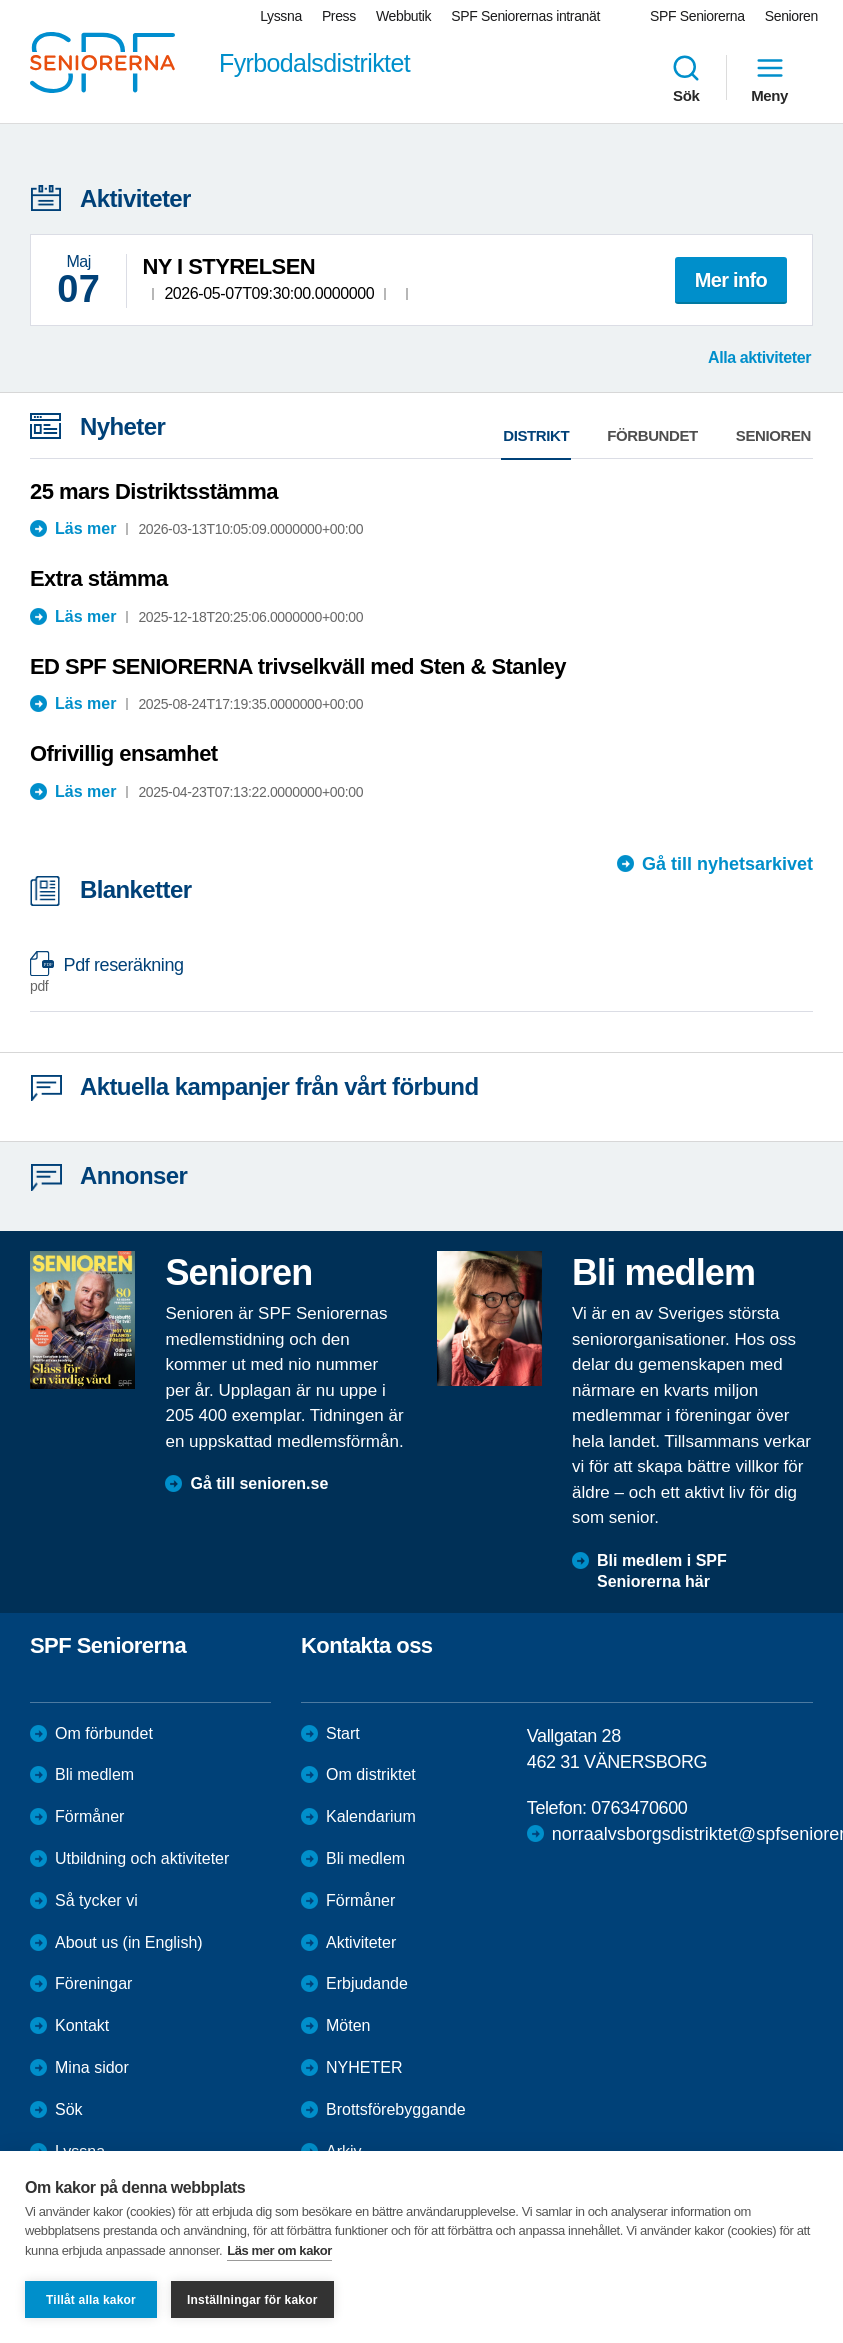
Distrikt (536, 435)
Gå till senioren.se (259, 1483)
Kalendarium (371, 1816)
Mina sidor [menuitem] (92, 2067)
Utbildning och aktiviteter (142, 1858)
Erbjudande (367, 1983)
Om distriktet (371, 1774)
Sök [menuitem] (686, 78)
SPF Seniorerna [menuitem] (697, 16)
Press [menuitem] (339, 16)
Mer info (731, 280)
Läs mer (85, 528)
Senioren (773, 435)
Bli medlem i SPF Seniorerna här (662, 1571)
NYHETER (364, 2067)
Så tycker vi (96, 1900)
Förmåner (89, 1816)
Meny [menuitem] (769, 78)
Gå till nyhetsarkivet (727, 864)
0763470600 (639, 1808)
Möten (348, 2025)
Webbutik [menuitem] (403, 16)
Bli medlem (94, 1774)
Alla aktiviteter (759, 357)
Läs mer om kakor (279, 2250)
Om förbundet (104, 1733)
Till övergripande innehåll (0, 0)
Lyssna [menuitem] (281, 16)
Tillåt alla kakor (91, 2300)
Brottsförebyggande (396, 2109)
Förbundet (652, 435)
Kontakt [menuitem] (82, 2025)
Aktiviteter (361, 1942)
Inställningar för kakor (252, 2300)
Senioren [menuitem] (791, 16)
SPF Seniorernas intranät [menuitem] (525, 16)
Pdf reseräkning (411, 975)
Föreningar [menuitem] (93, 1983)
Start (343, 1733)
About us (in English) (129, 1942)
